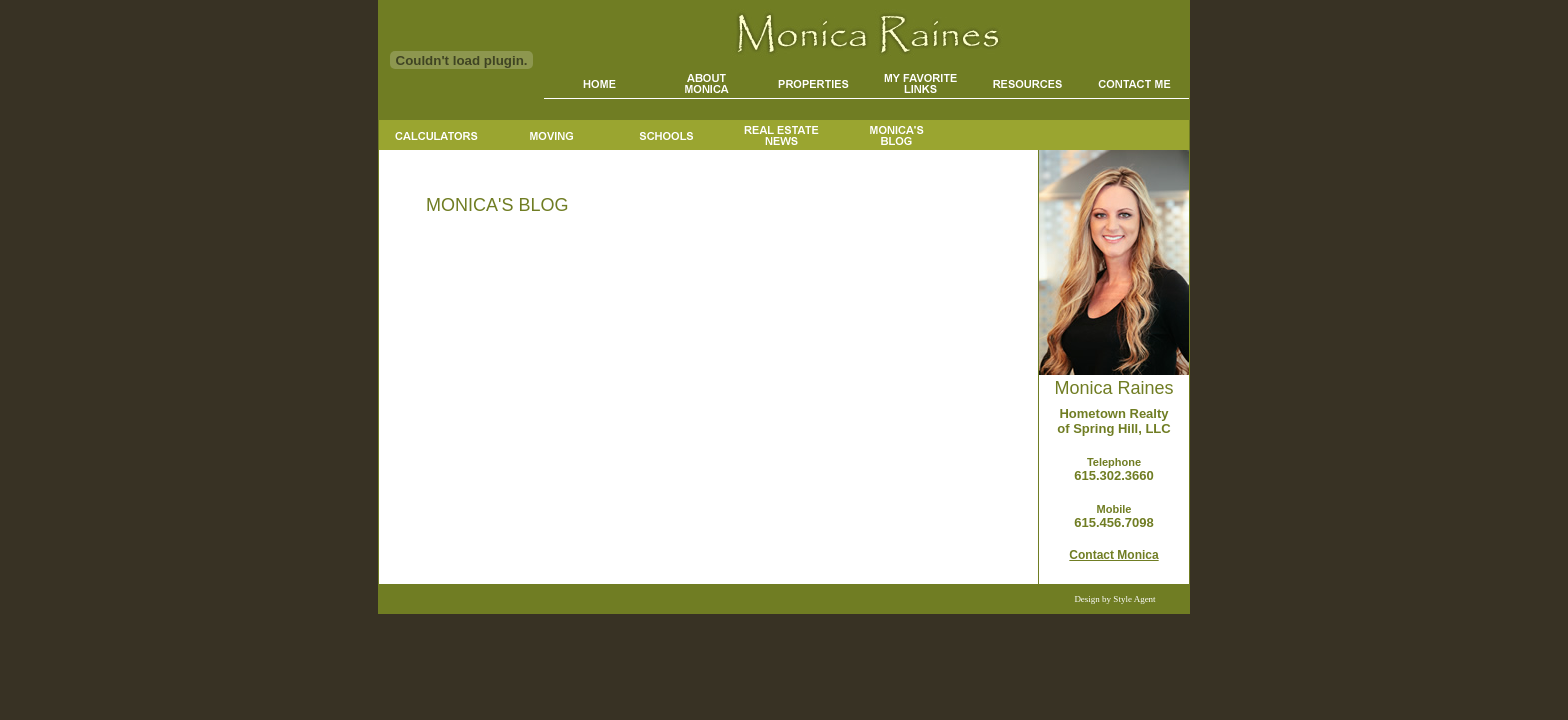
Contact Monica (1113, 555)
